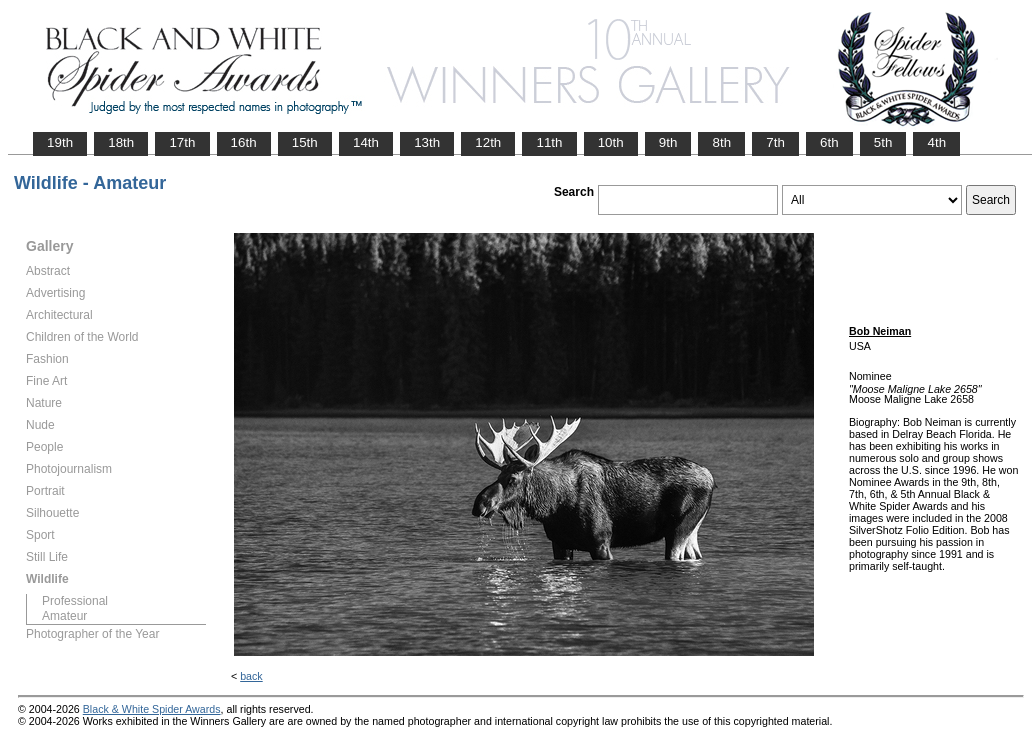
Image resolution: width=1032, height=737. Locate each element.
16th (244, 142)
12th (488, 142)
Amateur (64, 616)
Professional (75, 601)
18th (121, 142)
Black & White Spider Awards (152, 709)
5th (883, 142)
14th (366, 142)
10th (611, 142)
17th (182, 142)
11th (549, 142)
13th (427, 142)
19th (60, 142)
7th (775, 142)
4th (936, 142)
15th (305, 142)
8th (721, 142)
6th (829, 142)
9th (668, 142)
